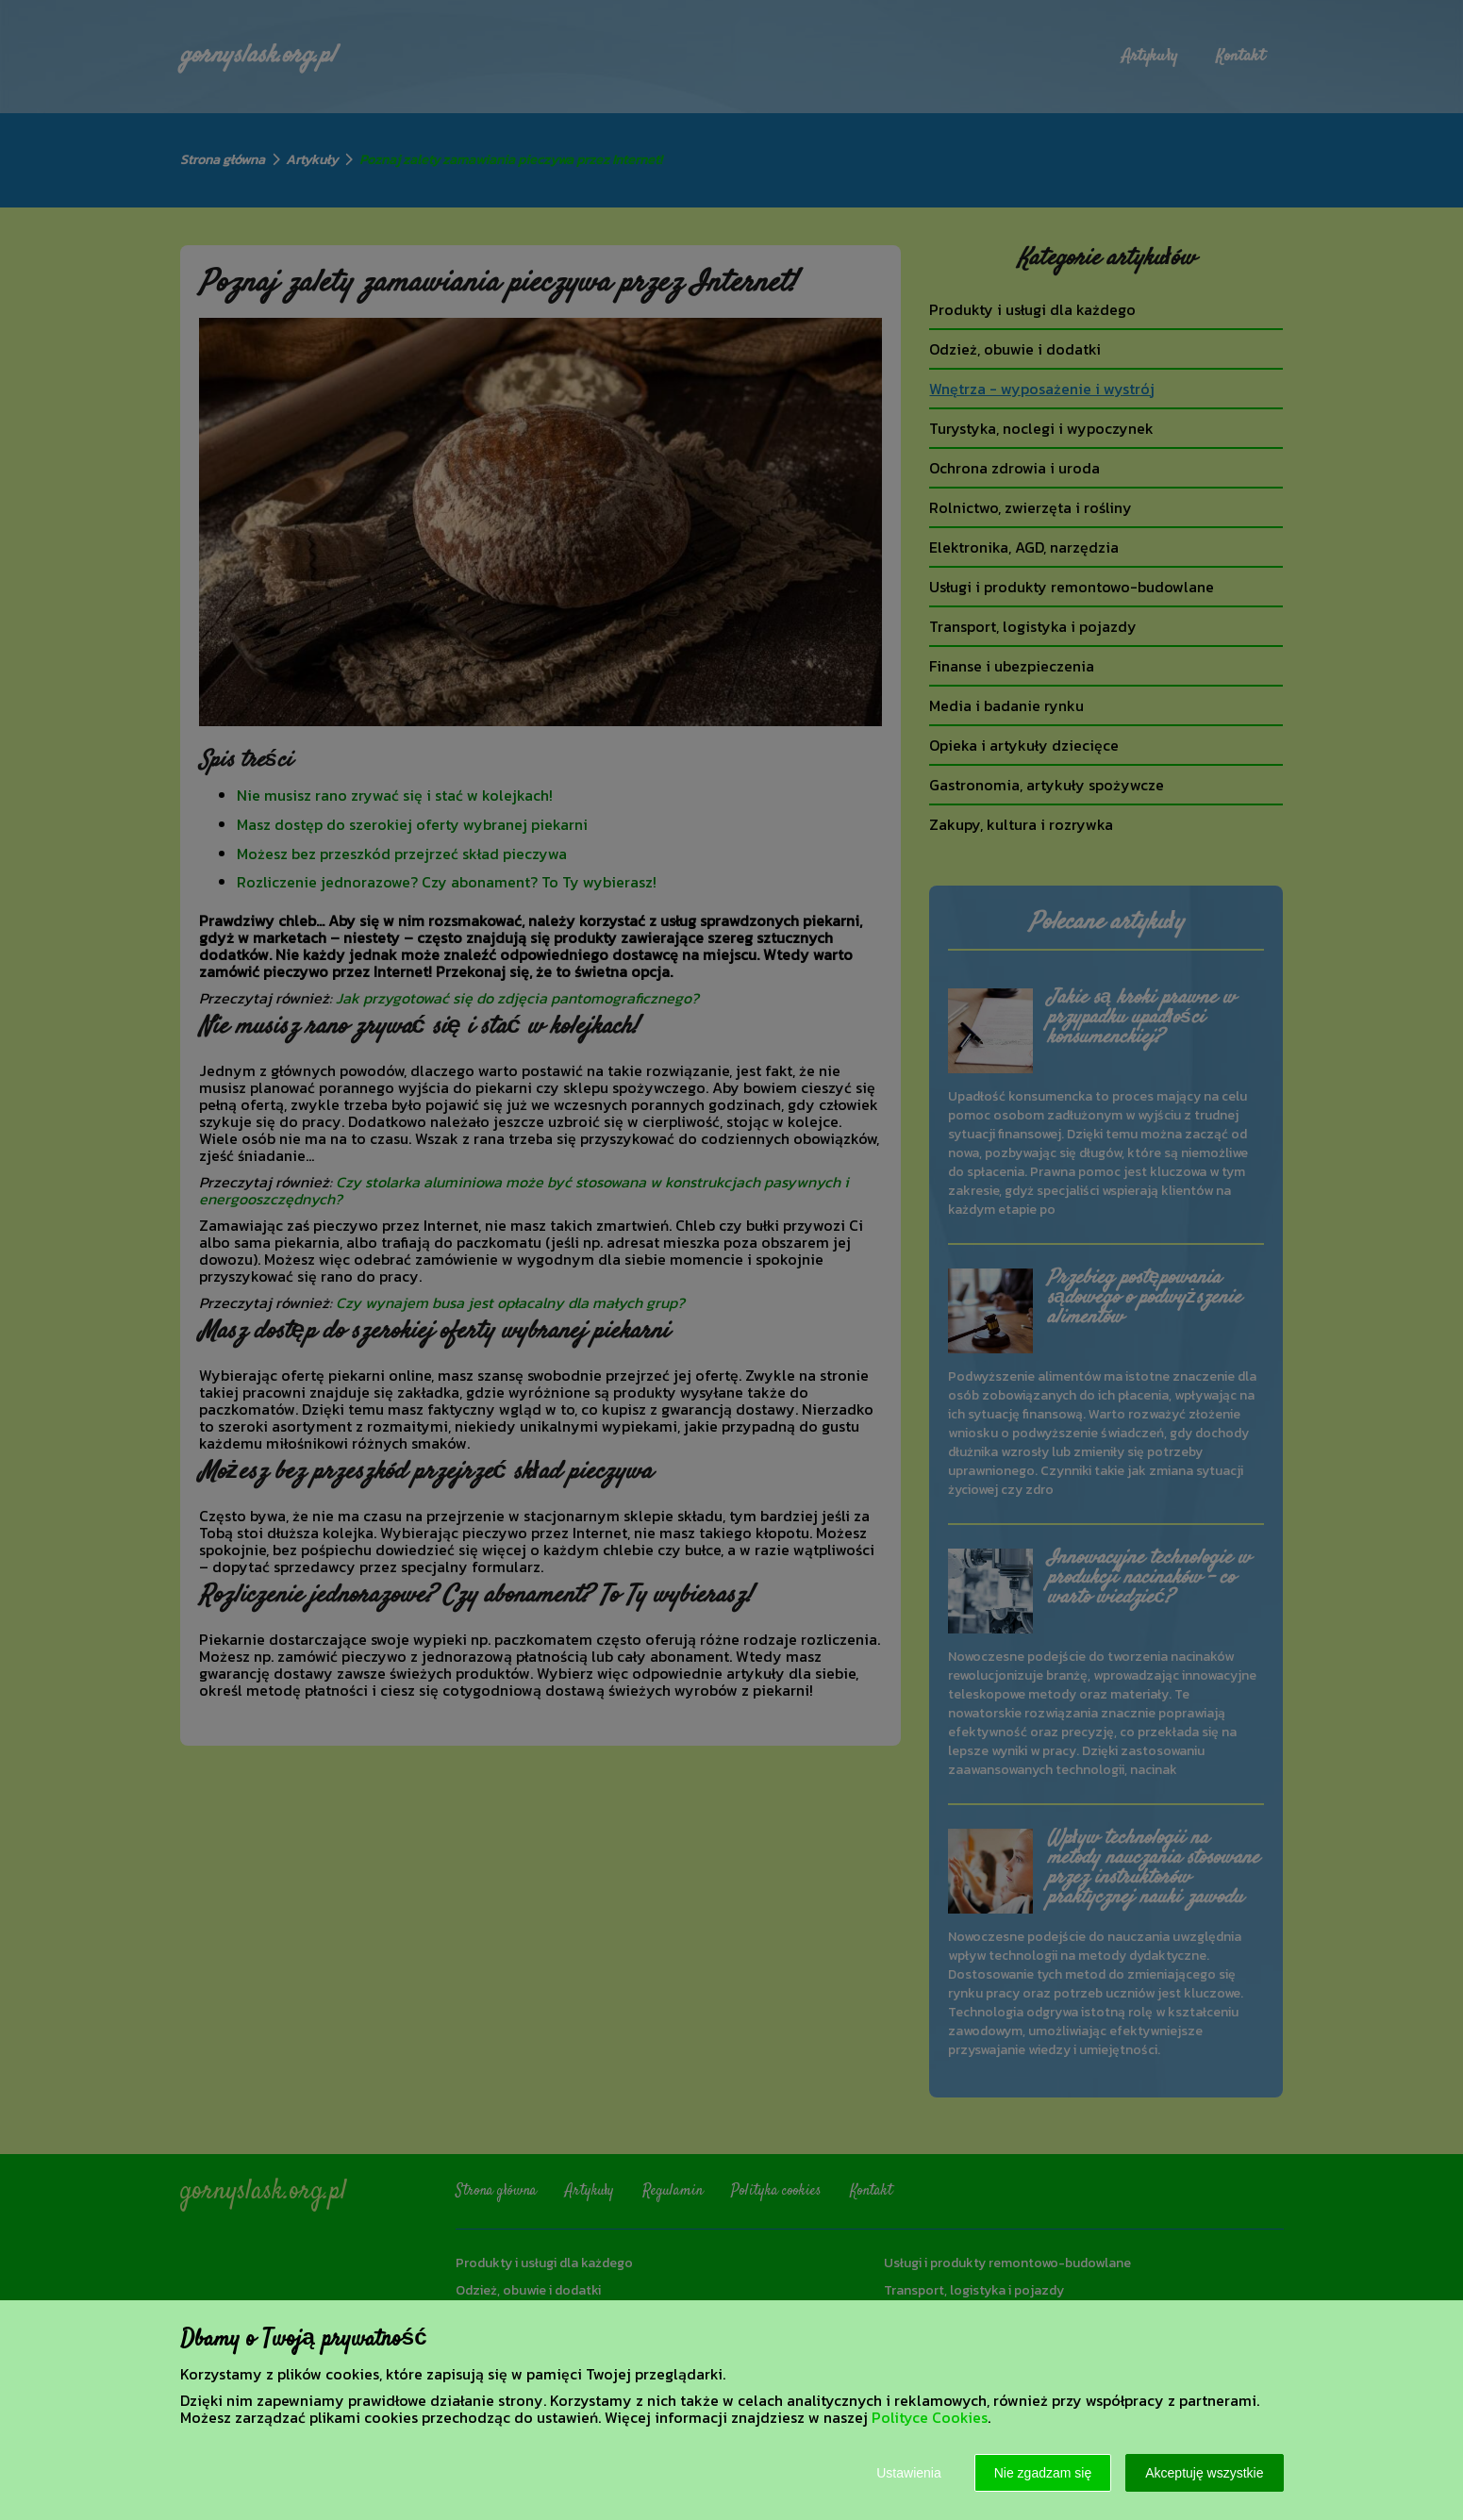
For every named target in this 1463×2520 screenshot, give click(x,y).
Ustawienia (908, 2472)
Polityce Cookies (930, 2417)
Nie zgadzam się (1043, 2472)
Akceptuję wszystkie (1204, 2472)
